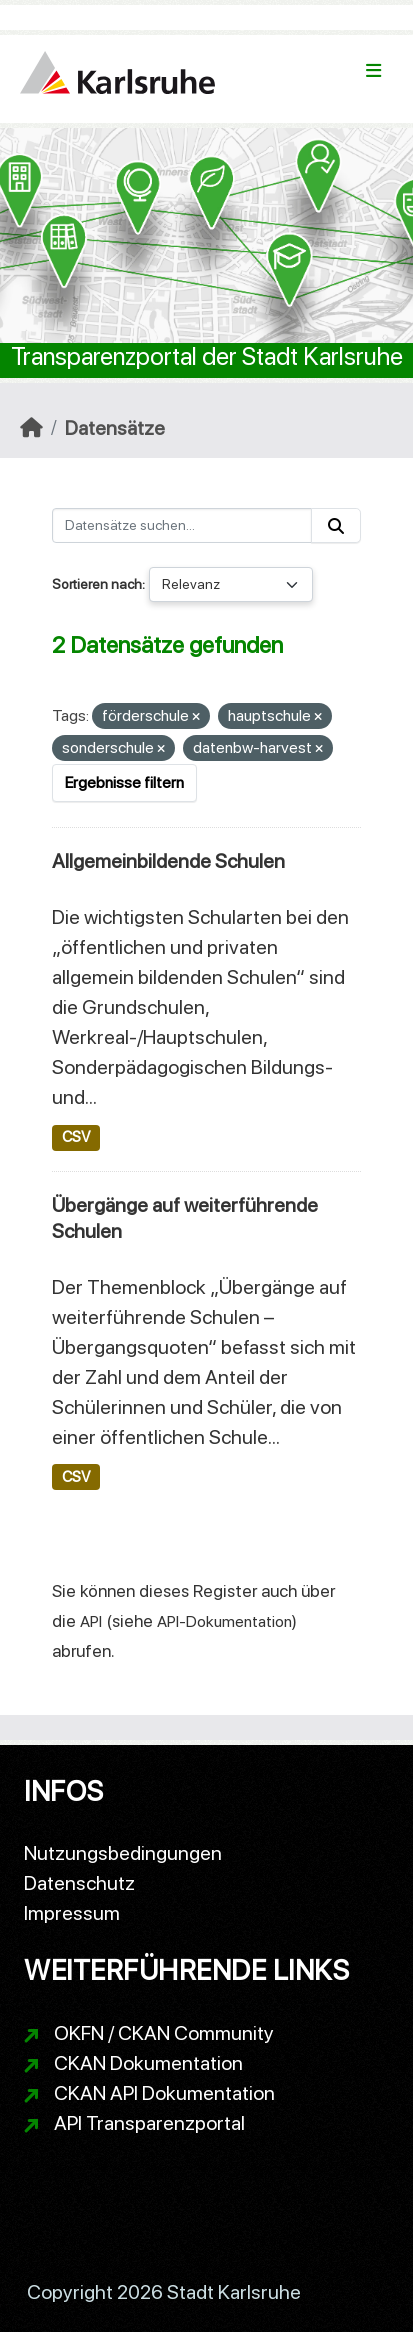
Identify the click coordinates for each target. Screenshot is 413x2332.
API (91, 1621)
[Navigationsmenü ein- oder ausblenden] (373, 71)
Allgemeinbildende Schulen (168, 861)
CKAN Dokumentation (148, 2063)
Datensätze (115, 428)
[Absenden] (336, 525)
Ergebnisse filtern (124, 782)
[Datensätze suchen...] (182, 525)
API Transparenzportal (149, 2123)
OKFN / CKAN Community (164, 2033)
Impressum (72, 1913)
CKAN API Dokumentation (164, 2093)
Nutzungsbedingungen (123, 1853)
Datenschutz (79, 1883)
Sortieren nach (97, 584)
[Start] (31, 428)
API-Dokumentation (224, 1621)
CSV (76, 1137)
